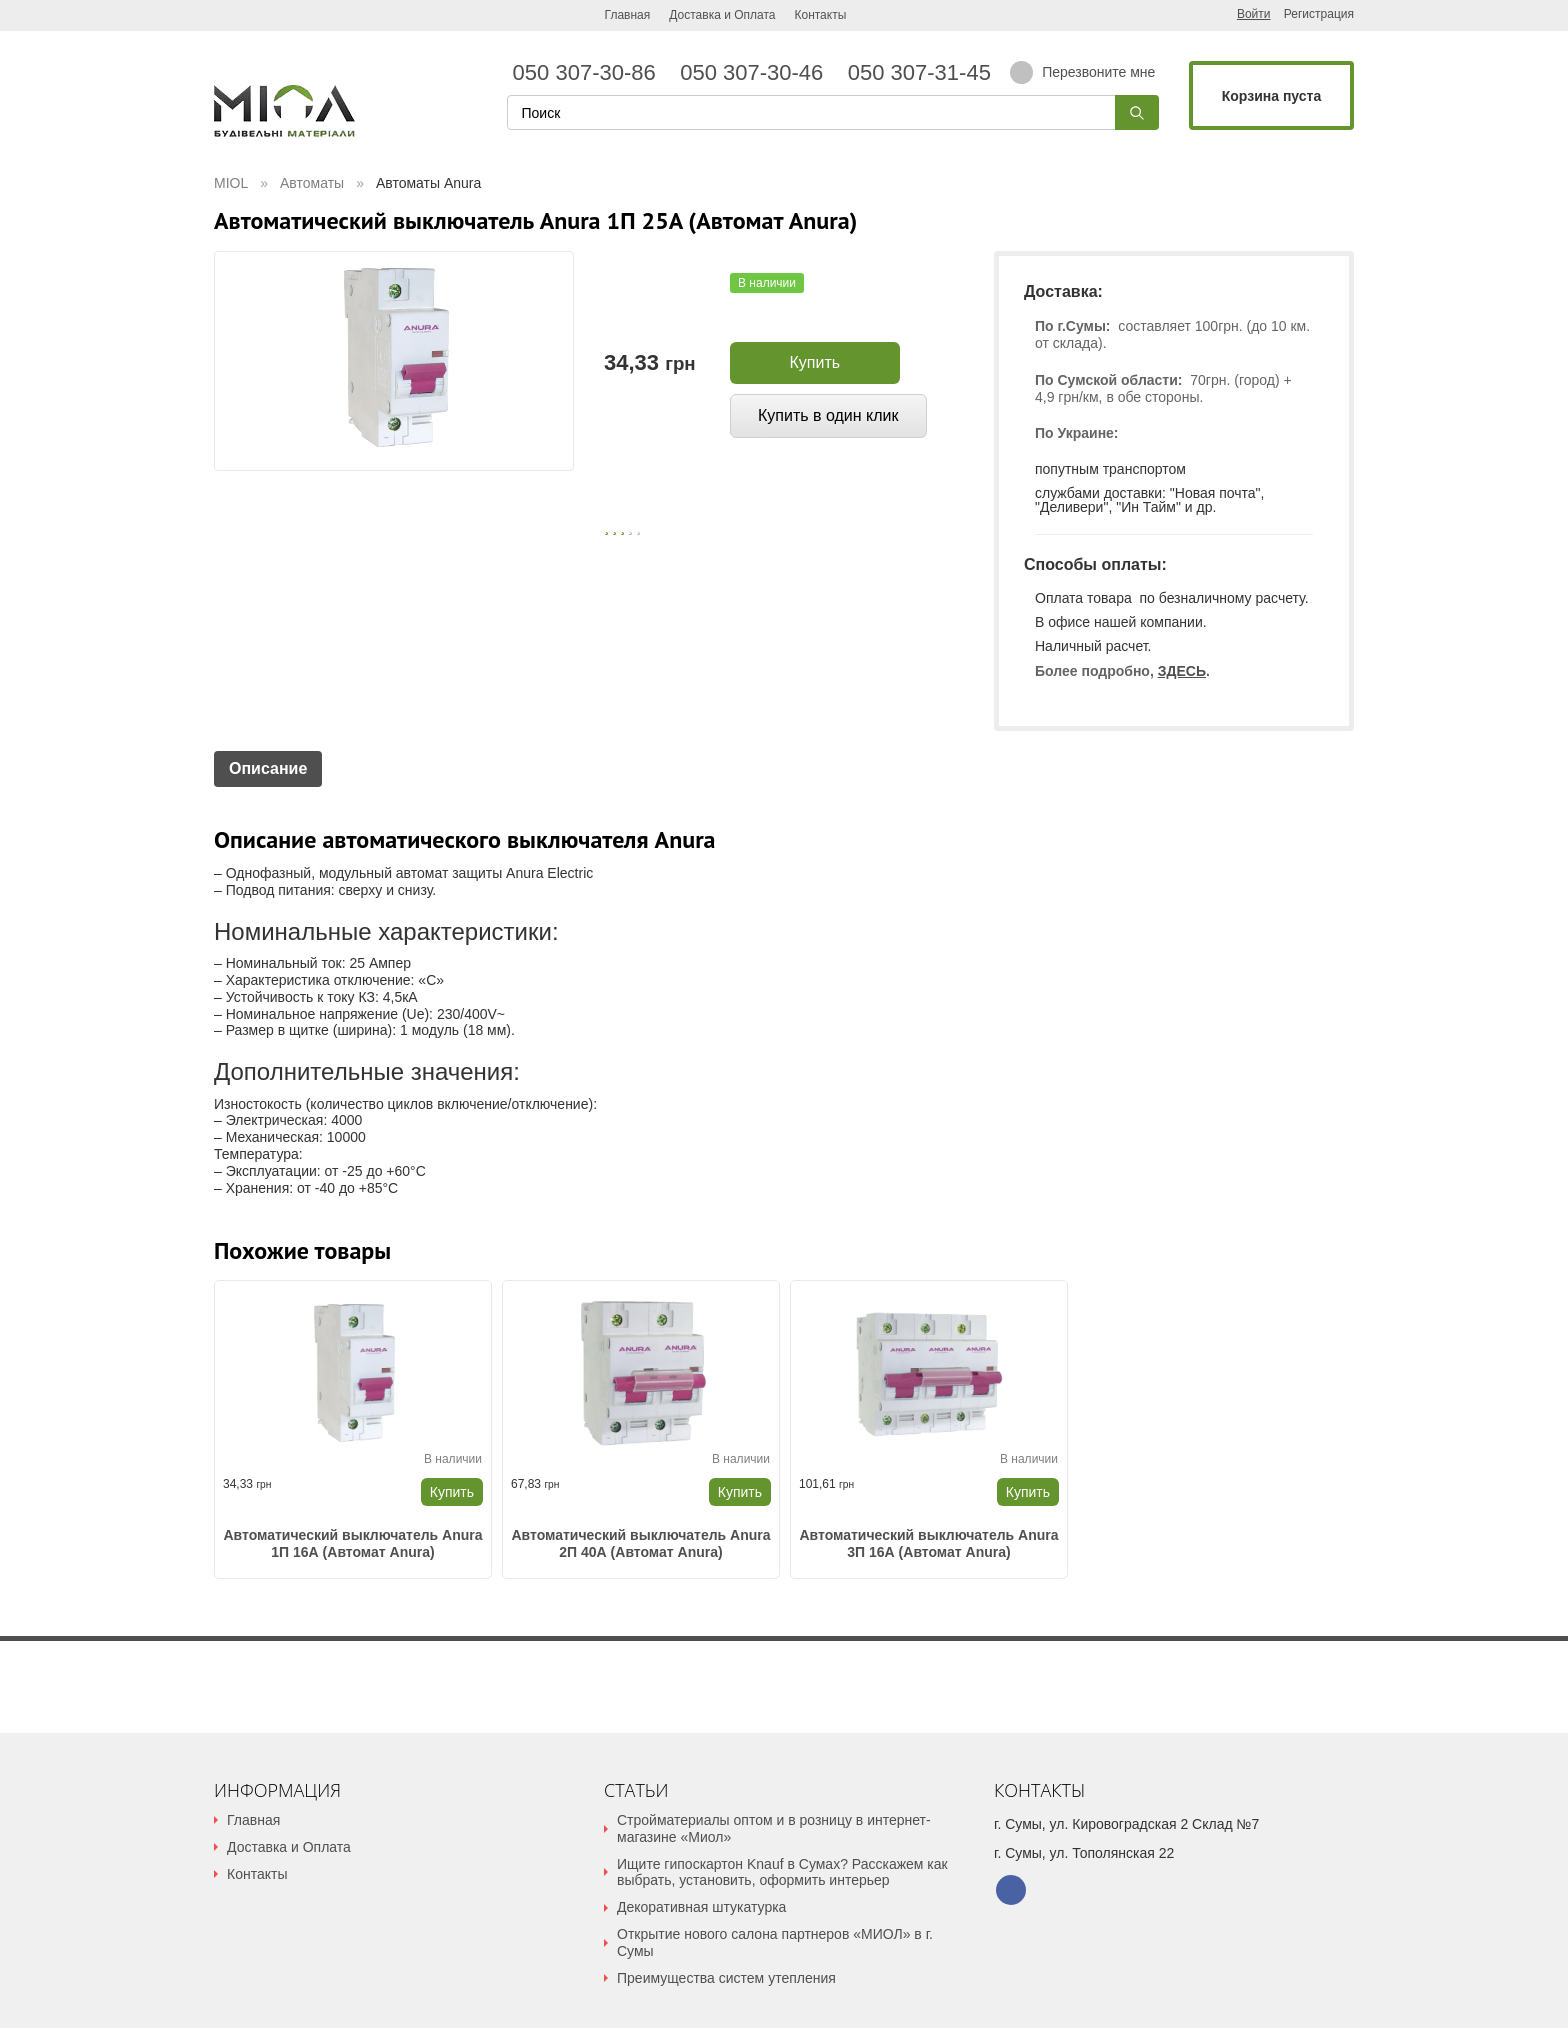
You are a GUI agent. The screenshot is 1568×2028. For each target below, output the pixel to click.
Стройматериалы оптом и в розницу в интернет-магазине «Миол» (774, 1828)
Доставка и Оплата (722, 15)
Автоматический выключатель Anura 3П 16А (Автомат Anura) (928, 1543)
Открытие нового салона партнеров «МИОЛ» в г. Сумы (775, 1942)
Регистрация (1319, 14)
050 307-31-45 (916, 73)
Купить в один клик (828, 415)
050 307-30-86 (591, 73)
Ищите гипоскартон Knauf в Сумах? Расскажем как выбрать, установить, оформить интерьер (782, 1872)
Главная (628, 15)
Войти (1254, 14)
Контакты (820, 15)
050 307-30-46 (758, 73)
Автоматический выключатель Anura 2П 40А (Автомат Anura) (640, 1543)
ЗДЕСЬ (1182, 671)
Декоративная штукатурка (701, 1907)
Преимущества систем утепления (726, 1978)
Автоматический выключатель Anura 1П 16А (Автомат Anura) (352, 1543)
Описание (268, 768)
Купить (815, 362)
